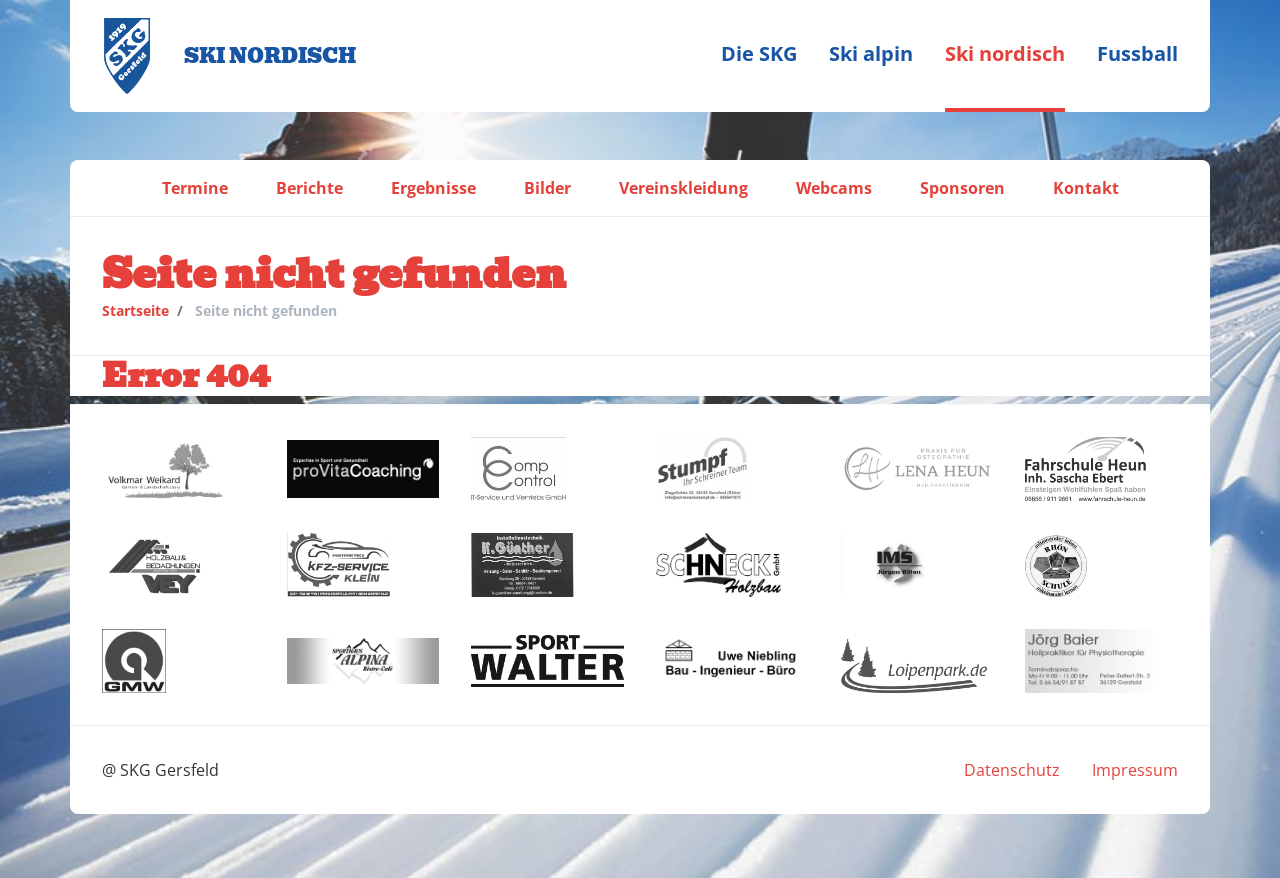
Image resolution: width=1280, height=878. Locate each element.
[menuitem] (759, 56)
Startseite (135, 310)
